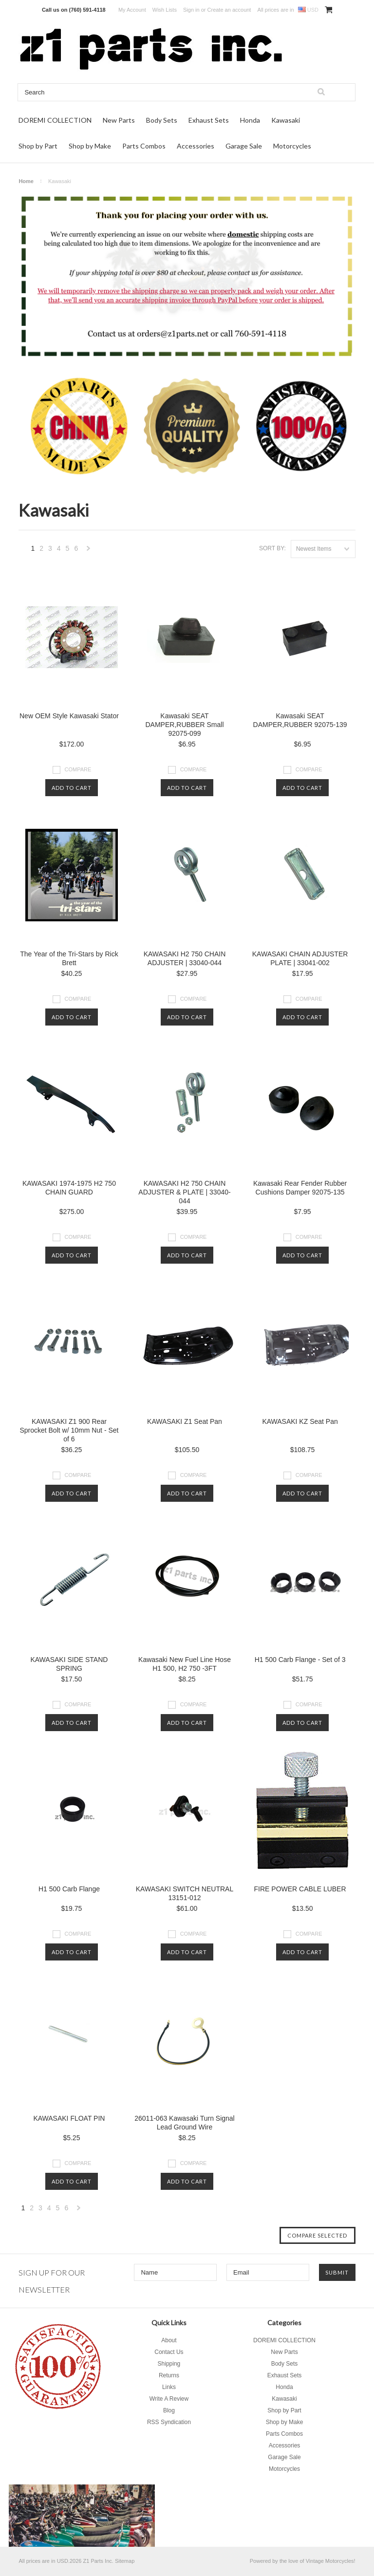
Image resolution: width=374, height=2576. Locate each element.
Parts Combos (144, 146)
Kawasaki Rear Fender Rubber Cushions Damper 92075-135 (300, 1187)
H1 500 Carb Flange (69, 1889)
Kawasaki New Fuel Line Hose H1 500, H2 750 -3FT (184, 1664)
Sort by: (272, 548)
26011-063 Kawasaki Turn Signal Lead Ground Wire (184, 2122)
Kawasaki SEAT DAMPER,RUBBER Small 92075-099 (184, 724)
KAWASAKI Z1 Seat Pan (184, 1421)
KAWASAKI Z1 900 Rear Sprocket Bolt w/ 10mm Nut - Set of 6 (68, 1430)
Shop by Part (38, 146)
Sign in (191, 10)
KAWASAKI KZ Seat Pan (299, 1421)
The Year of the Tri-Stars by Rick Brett (69, 958)
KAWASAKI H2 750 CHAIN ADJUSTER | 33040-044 (185, 958)
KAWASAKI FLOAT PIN (69, 2118)
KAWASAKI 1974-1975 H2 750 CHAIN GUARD (69, 1187)
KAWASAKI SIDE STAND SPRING (69, 1664)
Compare (78, 769)
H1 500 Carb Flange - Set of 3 (300, 1659)
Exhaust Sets (208, 120)
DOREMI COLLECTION (55, 120)
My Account (132, 10)
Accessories (195, 146)
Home (26, 181)
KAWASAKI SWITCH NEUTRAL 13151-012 (184, 1893)
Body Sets (161, 120)
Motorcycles (292, 146)
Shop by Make (90, 146)
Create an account (229, 10)
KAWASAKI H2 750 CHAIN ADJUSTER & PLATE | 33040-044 (184, 1192)
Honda (250, 120)
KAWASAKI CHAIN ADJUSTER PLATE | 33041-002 (300, 958)
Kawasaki (285, 120)
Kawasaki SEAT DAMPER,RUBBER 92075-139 (300, 720)
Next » (88, 551)
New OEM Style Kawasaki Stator (69, 716)
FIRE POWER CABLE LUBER (300, 1889)
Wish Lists (164, 10)
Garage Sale (243, 146)
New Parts (119, 120)
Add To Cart (72, 787)
